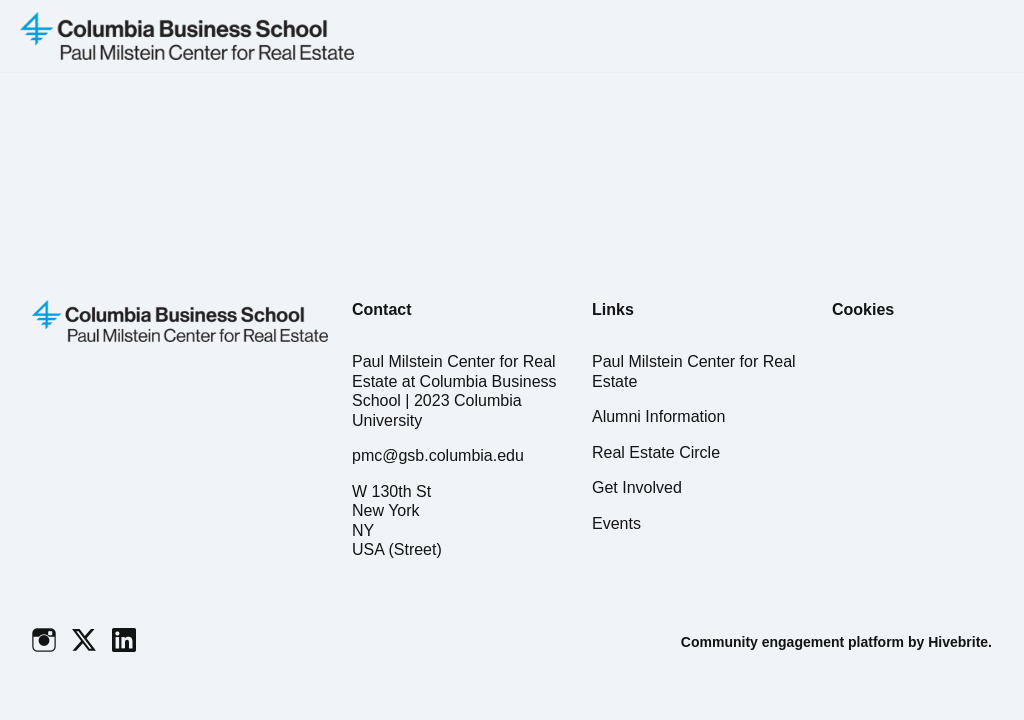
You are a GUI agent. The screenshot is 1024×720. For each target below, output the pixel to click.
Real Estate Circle (656, 452)
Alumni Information (658, 416)
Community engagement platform (792, 642)
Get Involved (637, 487)
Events (616, 523)
